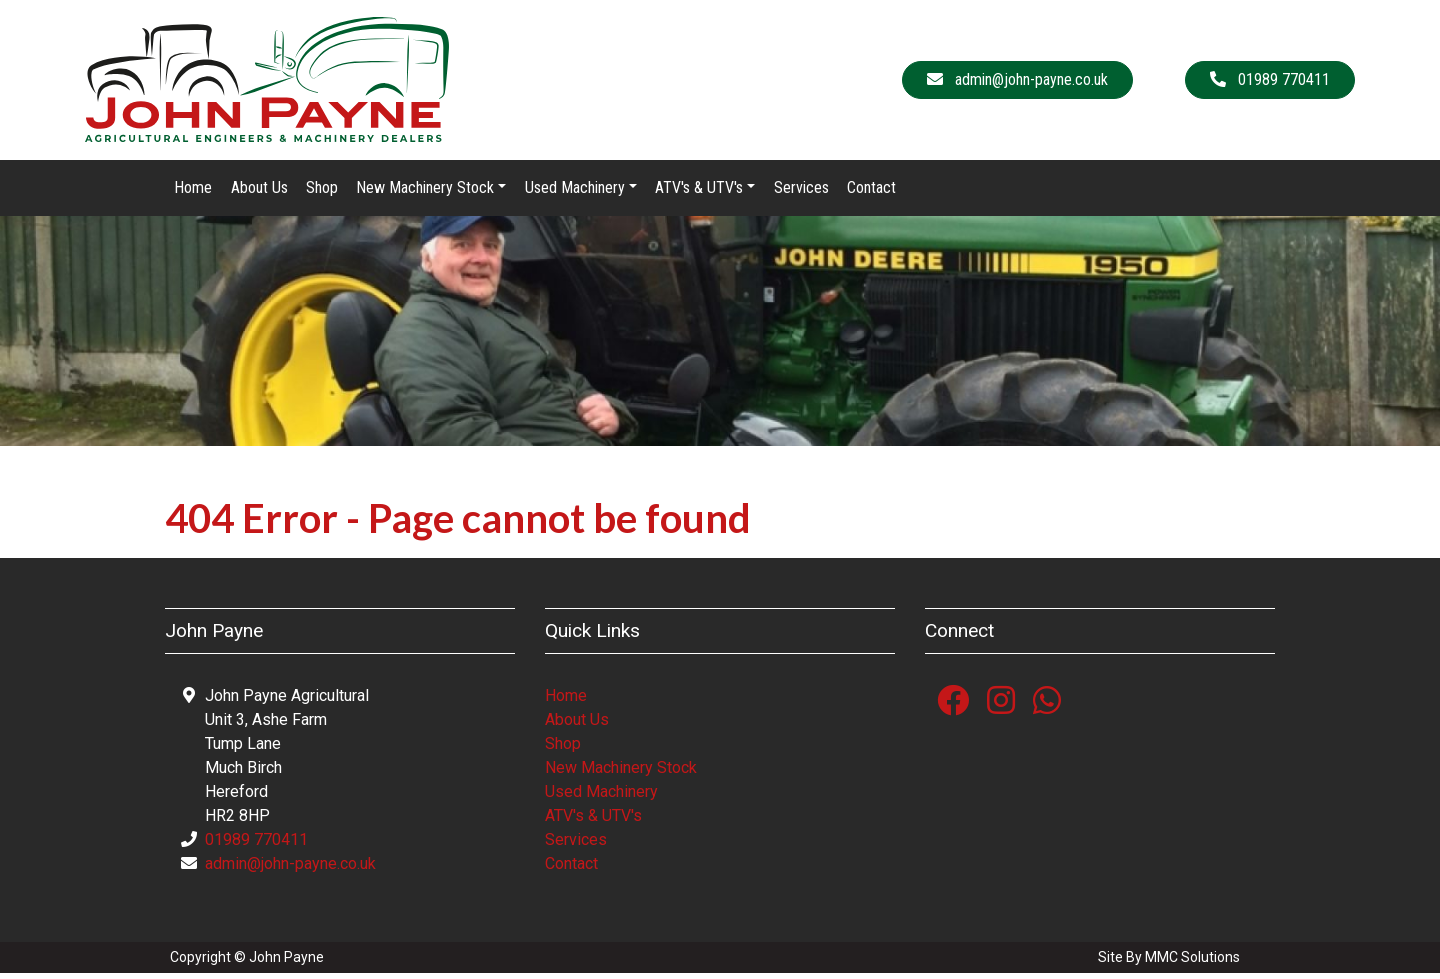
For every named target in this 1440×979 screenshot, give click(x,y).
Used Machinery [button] (575, 192)
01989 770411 (256, 845)
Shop (322, 192)
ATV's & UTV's (593, 821)
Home (193, 192)
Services (801, 192)
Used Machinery (601, 797)
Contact (871, 192)
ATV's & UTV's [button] (699, 192)
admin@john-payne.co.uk (290, 869)
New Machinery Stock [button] (425, 192)
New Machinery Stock (621, 773)
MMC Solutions (1192, 963)
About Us (259, 192)
